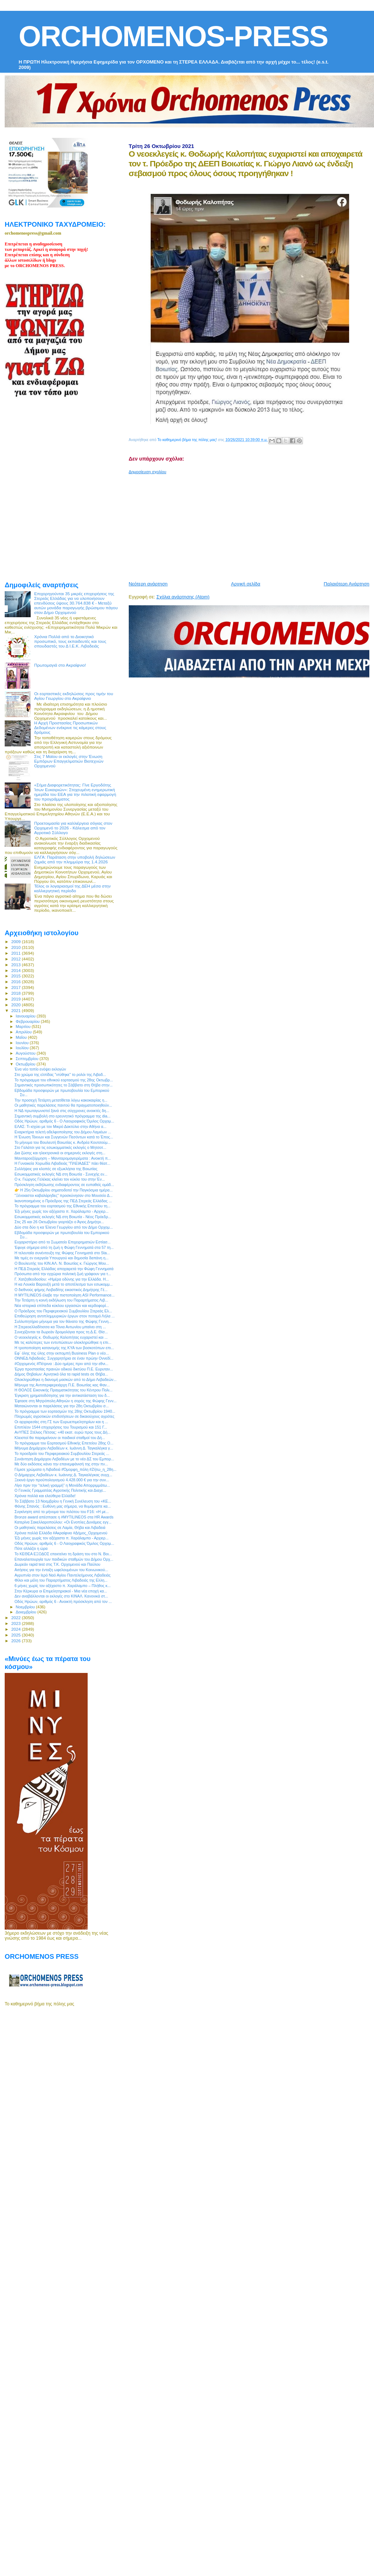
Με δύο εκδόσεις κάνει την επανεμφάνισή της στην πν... (61, 1464)
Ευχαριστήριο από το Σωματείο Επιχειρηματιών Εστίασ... (62, 1242)
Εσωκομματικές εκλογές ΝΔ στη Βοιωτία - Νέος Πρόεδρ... (62, 1217)
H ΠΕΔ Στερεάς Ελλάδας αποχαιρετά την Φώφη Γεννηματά (64, 1269)
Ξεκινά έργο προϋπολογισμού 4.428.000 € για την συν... (61, 1480)
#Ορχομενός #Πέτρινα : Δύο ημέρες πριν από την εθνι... (61, 1363)
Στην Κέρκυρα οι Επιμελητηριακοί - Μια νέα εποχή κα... (60, 1591)
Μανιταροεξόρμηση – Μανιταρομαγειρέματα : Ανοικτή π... (62, 1158)
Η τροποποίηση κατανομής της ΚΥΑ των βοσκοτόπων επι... (64, 1348)
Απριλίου (24, 1032)
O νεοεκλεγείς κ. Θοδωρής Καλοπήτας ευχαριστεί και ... (60, 1337)
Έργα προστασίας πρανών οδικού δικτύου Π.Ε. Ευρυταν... (63, 1369)
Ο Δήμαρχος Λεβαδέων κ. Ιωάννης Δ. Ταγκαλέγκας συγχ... (63, 1475)
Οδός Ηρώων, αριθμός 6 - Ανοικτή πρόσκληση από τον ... (63, 1601)
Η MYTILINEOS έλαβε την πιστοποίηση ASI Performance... (64, 1295)
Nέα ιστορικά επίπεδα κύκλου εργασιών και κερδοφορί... (61, 1305)
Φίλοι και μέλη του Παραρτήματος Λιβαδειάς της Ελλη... (60, 1580)
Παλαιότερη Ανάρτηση (346, 584)
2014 (16, 970)
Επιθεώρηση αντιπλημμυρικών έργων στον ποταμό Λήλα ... (64, 1316)
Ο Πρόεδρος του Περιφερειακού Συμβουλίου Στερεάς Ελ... (63, 1311)
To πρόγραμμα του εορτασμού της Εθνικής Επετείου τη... (62, 1206)
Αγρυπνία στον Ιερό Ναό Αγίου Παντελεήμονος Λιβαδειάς (62, 1575)
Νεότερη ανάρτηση (148, 584)
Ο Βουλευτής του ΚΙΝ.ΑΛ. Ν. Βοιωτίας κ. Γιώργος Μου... (61, 1263)
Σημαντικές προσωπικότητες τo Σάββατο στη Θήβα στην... (63, 1085)
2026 (16, 1640)
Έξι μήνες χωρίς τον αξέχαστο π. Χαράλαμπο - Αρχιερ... (61, 1211)
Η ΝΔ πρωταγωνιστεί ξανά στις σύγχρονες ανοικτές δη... (61, 1110)
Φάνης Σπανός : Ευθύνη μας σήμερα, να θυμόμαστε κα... (62, 1506)
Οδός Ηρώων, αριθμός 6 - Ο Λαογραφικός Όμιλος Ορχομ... (64, 1121)
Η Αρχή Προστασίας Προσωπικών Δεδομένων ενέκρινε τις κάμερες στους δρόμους (70, 727)
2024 (16, 1629)
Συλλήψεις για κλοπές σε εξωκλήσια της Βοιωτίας (55, 1169)
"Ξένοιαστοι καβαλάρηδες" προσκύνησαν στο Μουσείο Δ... (63, 1195)
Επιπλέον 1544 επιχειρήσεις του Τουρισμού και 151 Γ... (60, 1427)
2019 (16, 999)
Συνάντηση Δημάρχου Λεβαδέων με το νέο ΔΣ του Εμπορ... (64, 1459)
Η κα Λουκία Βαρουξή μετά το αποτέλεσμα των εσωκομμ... (63, 1284)
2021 (16, 1010)
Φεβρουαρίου (28, 1021)
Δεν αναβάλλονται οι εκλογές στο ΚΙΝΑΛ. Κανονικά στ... (61, 1596)
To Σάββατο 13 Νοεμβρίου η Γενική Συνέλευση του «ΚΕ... (62, 1501)
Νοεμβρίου (26, 1607)
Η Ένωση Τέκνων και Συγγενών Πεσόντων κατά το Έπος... (63, 1137)
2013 (16, 964)
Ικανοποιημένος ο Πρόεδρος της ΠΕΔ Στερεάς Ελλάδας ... (63, 1201)
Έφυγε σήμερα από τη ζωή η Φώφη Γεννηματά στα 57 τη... (64, 1247)
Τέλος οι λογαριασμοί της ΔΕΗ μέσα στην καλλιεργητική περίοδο (72, 888)
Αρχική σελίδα (245, 584)
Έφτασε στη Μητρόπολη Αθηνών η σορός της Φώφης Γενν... (65, 1401)
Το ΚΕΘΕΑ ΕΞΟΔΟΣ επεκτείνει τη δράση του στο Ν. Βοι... (63, 1554)
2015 (16, 975)
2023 (16, 1623)
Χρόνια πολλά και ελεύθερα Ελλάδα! (44, 1496)
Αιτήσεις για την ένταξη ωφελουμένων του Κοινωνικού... (61, 1570)
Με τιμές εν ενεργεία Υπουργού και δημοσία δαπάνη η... (61, 1258)
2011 (16, 953)
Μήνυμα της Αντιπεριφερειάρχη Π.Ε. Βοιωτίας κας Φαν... (62, 1385)
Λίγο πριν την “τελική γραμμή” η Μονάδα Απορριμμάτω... (62, 1485)
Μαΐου (22, 1037)
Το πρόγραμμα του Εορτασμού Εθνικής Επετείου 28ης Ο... (63, 1443)
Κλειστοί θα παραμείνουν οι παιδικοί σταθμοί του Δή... (59, 1437)
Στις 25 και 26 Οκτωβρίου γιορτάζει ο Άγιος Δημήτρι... (59, 1222)
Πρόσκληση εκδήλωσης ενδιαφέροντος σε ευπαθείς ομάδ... (64, 1184)
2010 (16, 947)
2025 (16, 1635)
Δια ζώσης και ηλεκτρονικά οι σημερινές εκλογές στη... (59, 1153)
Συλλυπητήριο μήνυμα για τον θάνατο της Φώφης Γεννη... (63, 1321)
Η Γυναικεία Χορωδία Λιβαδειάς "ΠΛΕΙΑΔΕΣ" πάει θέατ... (62, 1163)
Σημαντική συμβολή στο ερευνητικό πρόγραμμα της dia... (62, 1116)
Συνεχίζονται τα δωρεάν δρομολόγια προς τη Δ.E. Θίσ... (61, 1332)
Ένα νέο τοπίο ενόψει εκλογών (40, 1069)
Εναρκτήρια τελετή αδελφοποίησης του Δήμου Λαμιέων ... (62, 1132)
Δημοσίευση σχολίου (147, 472)
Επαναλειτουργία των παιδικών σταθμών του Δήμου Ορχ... (63, 1559)
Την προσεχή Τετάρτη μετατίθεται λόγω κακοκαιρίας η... (60, 1100)
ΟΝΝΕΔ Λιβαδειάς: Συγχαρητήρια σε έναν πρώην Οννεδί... (63, 1358)
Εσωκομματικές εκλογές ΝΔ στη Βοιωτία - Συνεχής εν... (60, 1174)
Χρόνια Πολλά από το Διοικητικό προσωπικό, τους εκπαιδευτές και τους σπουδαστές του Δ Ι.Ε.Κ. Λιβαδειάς (70, 641)
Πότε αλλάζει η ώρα (31, 1548)
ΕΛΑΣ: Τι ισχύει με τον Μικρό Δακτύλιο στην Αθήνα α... (60, 1126)
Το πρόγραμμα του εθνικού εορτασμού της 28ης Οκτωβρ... (63, 1080)
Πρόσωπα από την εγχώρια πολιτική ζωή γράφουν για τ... (62, 1274)
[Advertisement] (219, 524)
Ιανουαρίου (26, 1016)
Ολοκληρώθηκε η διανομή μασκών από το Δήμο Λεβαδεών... (65, 1379)
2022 (16, 1617)
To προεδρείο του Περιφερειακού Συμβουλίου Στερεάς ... (61, 1453)
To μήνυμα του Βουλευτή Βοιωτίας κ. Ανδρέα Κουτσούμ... (62, 1142)
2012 (16, 958)
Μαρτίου (24, 1026)
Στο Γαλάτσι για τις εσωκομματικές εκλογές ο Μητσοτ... (60, 1147)
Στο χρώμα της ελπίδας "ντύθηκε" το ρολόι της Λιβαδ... (60, 1074)
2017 (16, 987)
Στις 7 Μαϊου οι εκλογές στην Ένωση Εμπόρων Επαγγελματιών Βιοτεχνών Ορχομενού (69, 761)
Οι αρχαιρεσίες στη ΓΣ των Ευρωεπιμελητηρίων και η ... (61, 1422)
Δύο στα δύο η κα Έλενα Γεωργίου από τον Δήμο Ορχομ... (63, 1227)
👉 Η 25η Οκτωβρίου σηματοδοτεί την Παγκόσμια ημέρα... (63, 1190)
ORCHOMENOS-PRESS (173, 36)
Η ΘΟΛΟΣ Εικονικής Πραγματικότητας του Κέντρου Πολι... (63, 1390)
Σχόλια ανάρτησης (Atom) (183, 597)
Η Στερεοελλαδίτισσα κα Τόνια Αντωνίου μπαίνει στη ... (60, 1327)
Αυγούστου (26, 1053)
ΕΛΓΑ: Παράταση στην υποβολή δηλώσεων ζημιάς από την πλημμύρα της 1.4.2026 (74, 859)
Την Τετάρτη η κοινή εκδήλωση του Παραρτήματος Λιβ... (61, 1300)
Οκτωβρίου (26, 1064)
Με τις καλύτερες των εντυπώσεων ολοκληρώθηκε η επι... (62, 1342)
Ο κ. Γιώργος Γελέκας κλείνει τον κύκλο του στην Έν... (59, 1179)
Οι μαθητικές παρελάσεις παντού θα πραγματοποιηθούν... (63, 1105)
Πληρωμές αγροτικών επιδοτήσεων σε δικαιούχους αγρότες (64, 1416)
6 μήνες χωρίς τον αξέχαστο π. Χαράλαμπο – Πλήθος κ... (62, 1585)
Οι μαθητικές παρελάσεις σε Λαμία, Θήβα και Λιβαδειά (59, 1527)
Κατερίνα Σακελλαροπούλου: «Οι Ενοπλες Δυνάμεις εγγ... (62, 1522)
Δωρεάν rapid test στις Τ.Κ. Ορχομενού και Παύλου (57, 1564)
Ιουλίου (23, 1048)
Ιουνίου (23, 1043)
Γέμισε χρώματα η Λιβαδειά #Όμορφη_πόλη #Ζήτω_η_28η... (65, 1469)
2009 (16, 941)
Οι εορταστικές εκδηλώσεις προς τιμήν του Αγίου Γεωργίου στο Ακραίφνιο (73, 696)
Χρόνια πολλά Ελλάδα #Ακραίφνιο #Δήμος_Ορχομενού (60, 1533)
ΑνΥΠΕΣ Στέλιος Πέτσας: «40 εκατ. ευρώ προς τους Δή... (62, 1432)
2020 (16, 1004)
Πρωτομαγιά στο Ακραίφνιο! (60, 665)
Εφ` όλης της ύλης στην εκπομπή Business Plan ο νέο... (61, 1353)
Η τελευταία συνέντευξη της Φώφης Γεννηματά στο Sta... (62, 1253)
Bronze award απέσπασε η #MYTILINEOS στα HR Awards (63, 1517)
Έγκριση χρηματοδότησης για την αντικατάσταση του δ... (62, 1395)
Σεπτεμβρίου (28, 1058)
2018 (16, 993)
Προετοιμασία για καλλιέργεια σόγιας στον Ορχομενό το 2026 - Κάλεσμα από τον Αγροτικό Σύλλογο (73, 828)
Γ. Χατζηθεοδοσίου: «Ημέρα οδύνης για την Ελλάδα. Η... (61, 1279)
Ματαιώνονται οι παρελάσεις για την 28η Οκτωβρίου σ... (61, 1406)
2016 (16, 981)
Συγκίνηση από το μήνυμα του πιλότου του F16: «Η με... (61, 1511)
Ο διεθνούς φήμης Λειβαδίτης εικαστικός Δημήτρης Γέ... (60, 1289)
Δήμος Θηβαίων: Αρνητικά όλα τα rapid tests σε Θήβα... (61, 1374)
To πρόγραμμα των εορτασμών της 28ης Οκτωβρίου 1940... (64, 1411)
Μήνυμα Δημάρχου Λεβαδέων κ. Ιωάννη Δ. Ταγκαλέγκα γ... (63, 1448)
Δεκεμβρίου (27, 1612)
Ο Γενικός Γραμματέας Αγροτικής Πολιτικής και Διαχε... (60, 1490)
